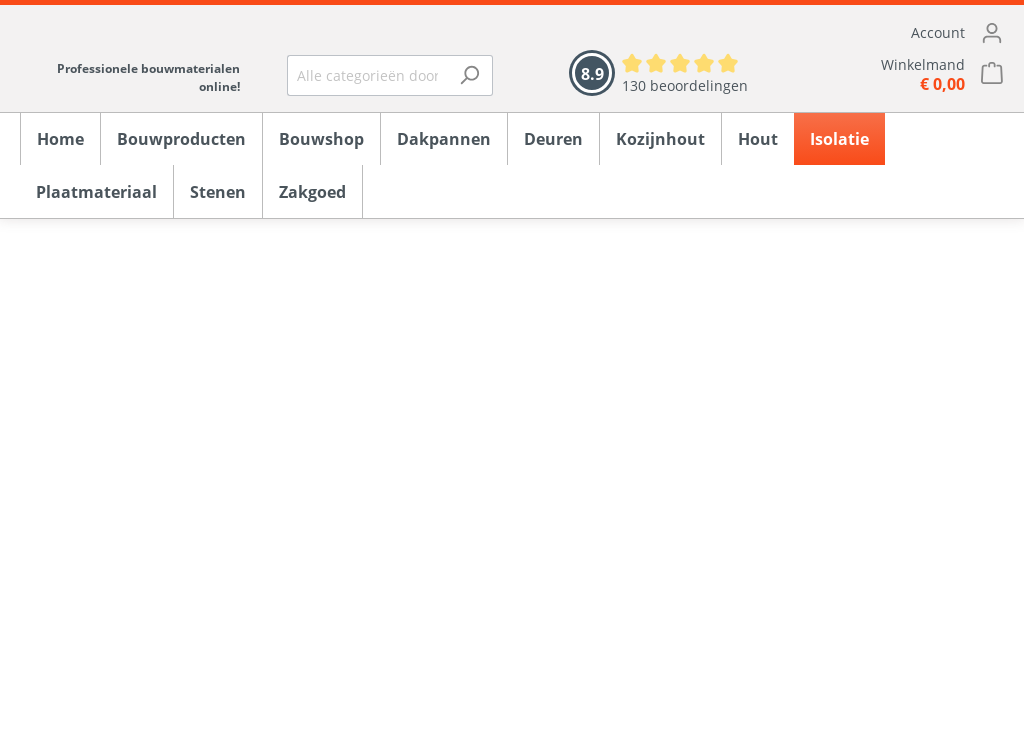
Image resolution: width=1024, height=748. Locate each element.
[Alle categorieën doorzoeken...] (367, 75)
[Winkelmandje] (896, 74)
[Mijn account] (896, 33)
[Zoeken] (469, 75)
